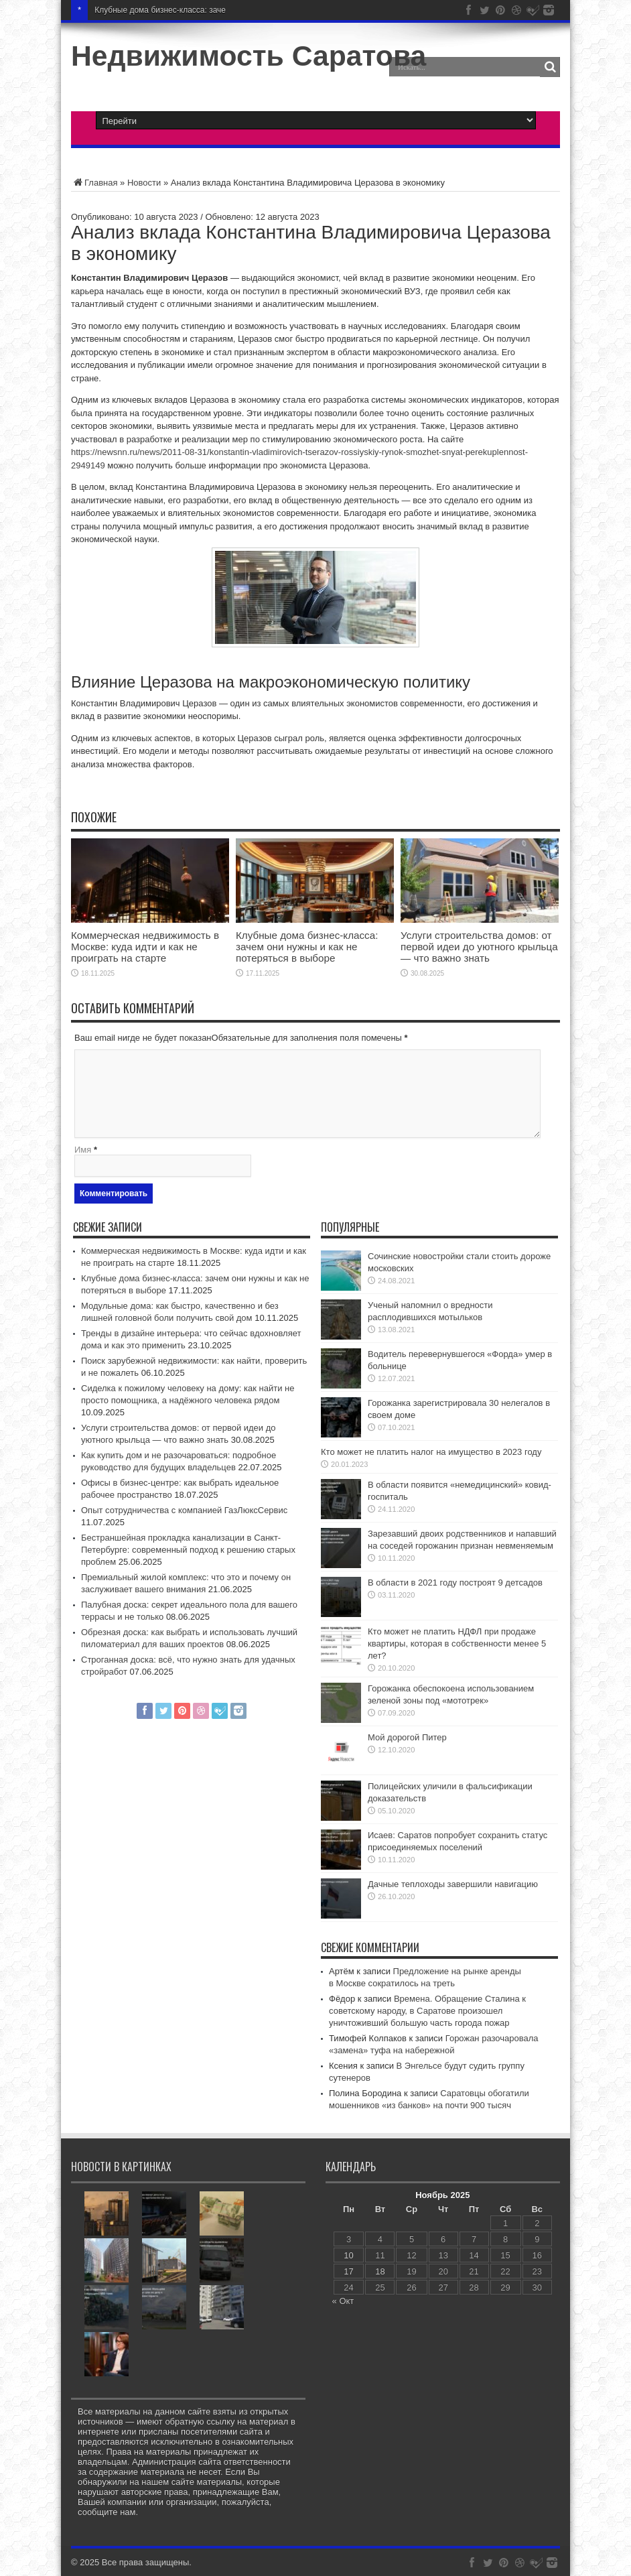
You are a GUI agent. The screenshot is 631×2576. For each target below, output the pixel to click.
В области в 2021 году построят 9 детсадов (455, 1582)
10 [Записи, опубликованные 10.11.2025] (348, 2255)
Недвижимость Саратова (248, 56)
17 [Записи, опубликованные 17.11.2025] (348, 2271)
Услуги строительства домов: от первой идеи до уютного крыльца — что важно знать (479, 946)
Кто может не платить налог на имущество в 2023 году (431, 1452)
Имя (82, 1150)
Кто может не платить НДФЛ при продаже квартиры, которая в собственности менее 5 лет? (457, 1643)
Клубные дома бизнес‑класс (147, 10)
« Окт (343, 2301)
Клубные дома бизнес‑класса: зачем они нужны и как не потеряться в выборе (307, 946)
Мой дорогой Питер (407, 1737)
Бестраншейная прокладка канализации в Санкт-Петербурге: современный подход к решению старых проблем (188, 1550)
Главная (94, 183)
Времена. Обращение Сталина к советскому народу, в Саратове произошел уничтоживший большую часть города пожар (427, 2011)
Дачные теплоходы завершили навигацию (453, 1884)
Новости (144, 183)
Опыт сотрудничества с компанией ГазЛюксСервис (184, 1510)
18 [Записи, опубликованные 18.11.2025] (379, 2271)
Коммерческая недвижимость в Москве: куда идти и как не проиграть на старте (145, 946)
